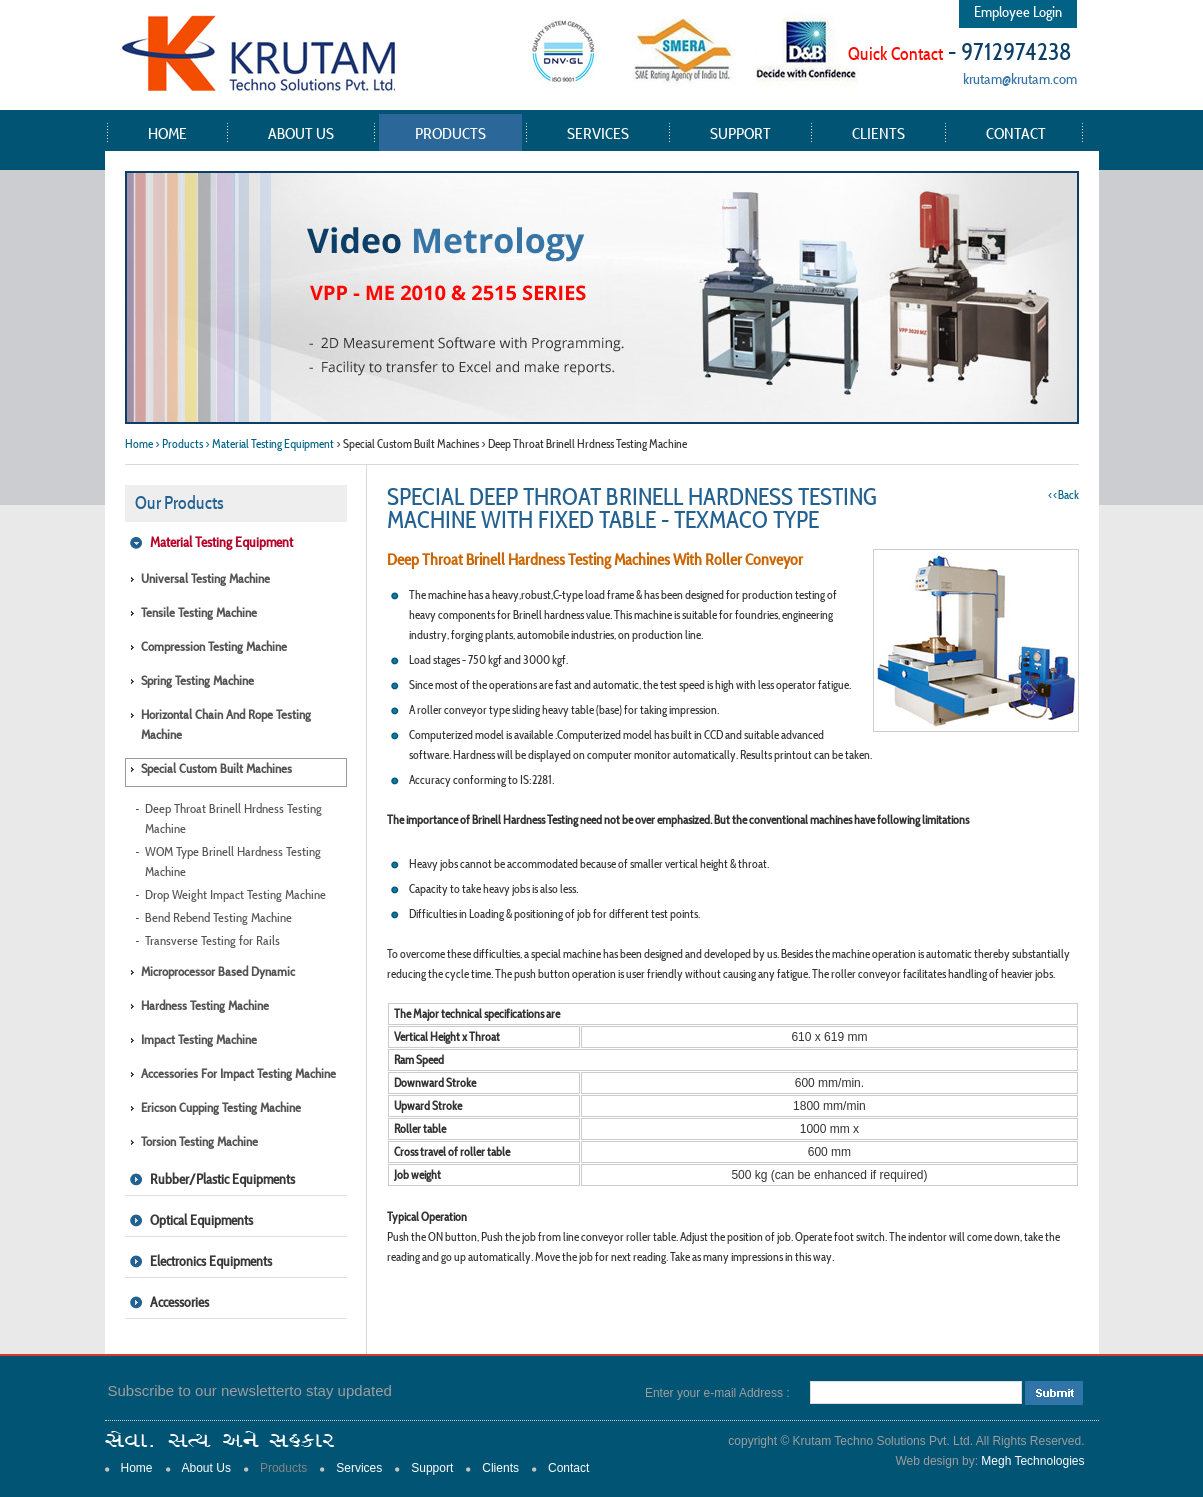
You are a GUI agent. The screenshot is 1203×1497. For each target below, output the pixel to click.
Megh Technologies (1032, 1461)
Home (167, 133)
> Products (179, 443)
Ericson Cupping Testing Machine (221, 1107)
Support (740, 133)
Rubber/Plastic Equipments (222, 1179)
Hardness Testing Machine (205, 1005)
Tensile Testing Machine (199, 612)
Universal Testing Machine (205, 578)
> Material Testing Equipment (269, 443)
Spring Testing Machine (197, 680)
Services (598, 133)
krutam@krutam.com (1020, 78)
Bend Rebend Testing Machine (218, 917)
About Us (301, 133)
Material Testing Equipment (221, 542)
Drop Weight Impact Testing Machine (235, 894)
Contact (1016, 133)
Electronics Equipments (211, 1261)
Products (450, 133)
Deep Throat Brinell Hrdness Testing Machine (233, 818)
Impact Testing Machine (199, 1039)
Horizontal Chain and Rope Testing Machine (226, 724)
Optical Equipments (201, 1220)
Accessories (179, 1302)
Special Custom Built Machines (216, 768)
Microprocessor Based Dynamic (218, 971)
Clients (878, 133)
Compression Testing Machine (214, 646)
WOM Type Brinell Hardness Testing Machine (233, 861)
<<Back (1063, 494)
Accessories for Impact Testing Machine (238, 1073)
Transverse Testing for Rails (212, 940)
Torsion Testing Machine (199, 1141)
